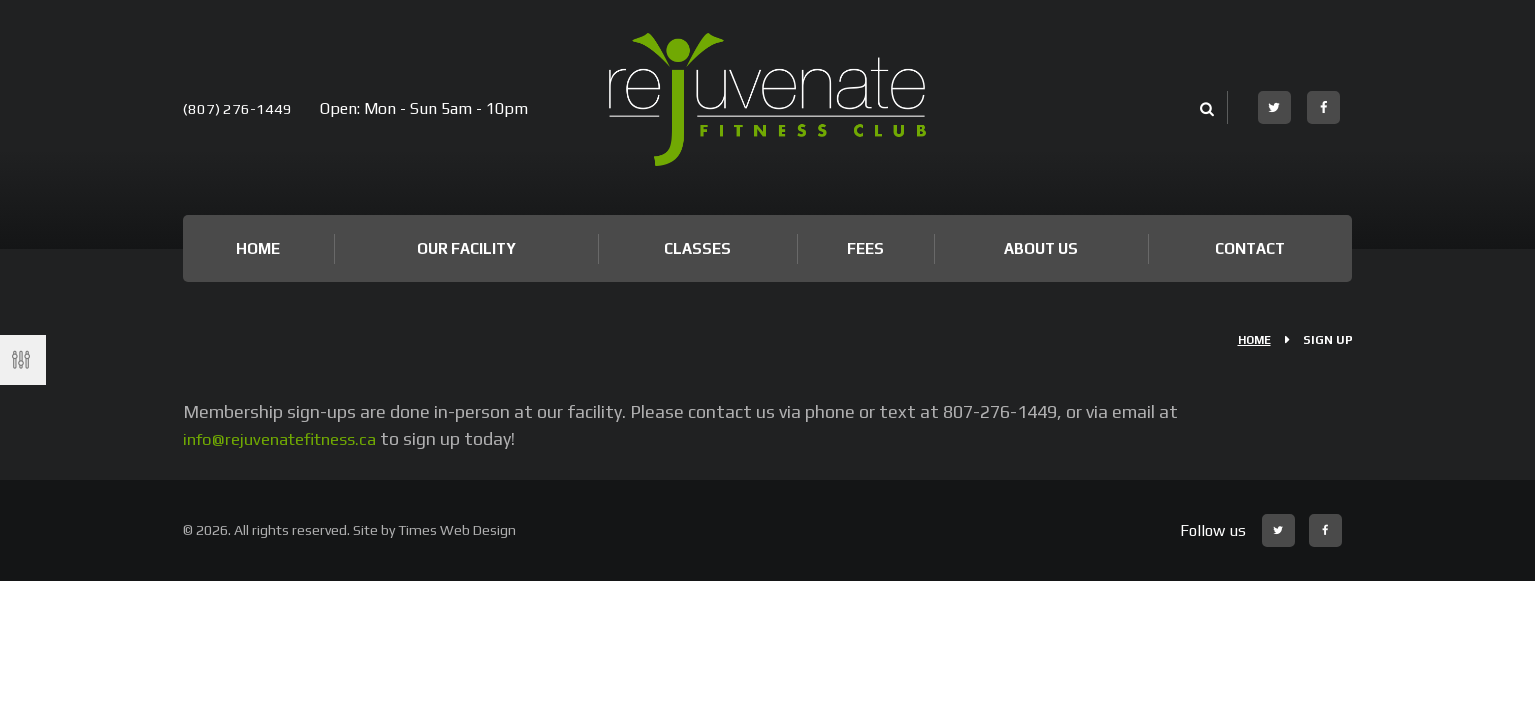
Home (258, 248)
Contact (1250, 248)
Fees (865, 248)
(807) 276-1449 (238, 108)
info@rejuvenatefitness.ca (289, 438)
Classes (697, 248)
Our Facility (466, 248)
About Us (1041, 248)
